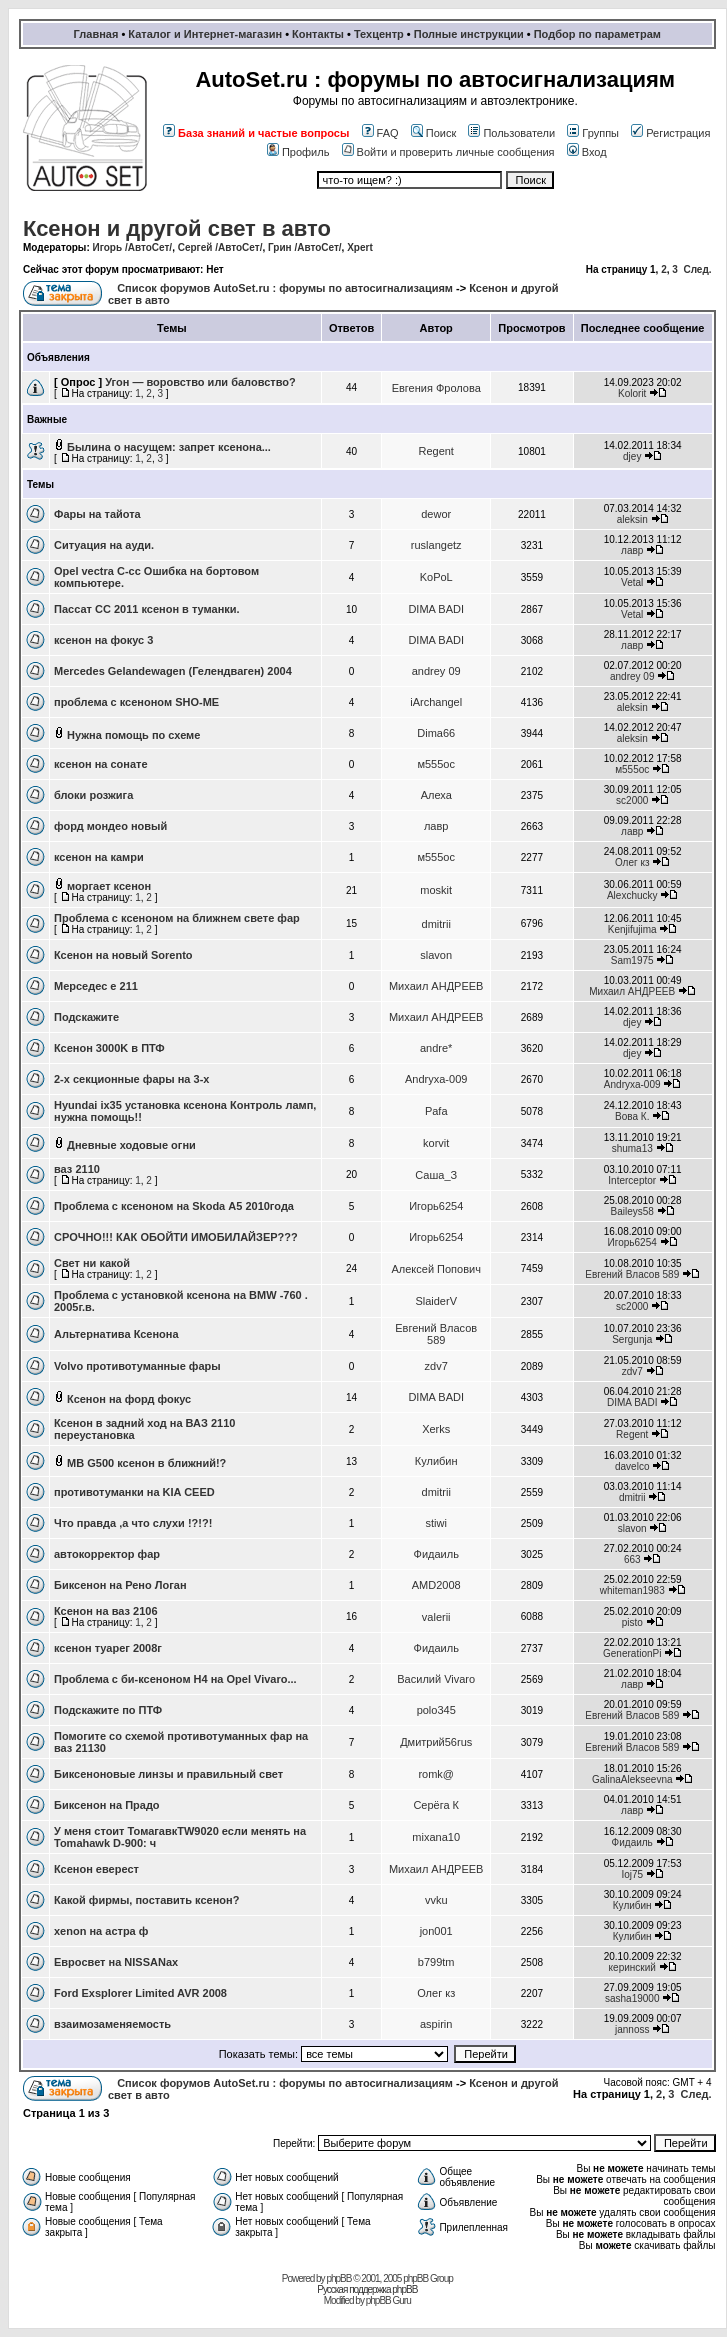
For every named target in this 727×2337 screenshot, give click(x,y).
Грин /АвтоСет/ (305, 247)
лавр (632, 550)
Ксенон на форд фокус (129, 1399)
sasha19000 (632, 1998)
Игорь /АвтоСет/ (133, 247)
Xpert (360, 247)
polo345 (436, 1710)
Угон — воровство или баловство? (200, 382)
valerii (436, 1617)
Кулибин (436, 1461)
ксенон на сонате (101, 764)
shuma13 (632, 1148)
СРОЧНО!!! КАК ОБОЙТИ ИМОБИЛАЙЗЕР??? (176, 1237)
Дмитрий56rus (436, 1742)
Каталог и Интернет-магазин (205, 34)
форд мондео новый (110, 826)
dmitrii (436, 924)
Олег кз (632, 862)
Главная (96, 34)
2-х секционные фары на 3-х (131, 1079)
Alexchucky (632, 895)
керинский (632, 1967)
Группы (593, 133)
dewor (436, 514)
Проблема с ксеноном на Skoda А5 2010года (174, 1206)
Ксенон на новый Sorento (123, 955)
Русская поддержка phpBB (367, 2289)
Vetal (632, 582)
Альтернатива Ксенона (116, 1334)
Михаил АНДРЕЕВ (436, 986)
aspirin (436, 2024)
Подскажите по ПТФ (108, 1710)
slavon (436, 955)
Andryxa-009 (436, 1079)
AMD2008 (436, 1585)
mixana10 (436, 1837)
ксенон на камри (99, 857)
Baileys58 (632, 1211)
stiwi (436, 1523)
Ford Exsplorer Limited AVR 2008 (140, 1993)
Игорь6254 (436, 1206)
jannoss (632, 2029)
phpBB (338, 2278)
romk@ (436, 1774)
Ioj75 (632, 1874)
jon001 (436, 1931)
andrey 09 (436, 671)
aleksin (632, 519)
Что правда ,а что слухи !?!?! (133, 1523)
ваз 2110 (77, 1169)
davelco (632, 1466)
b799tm (436, 1962)
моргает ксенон (109, 886)
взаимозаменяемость (112, 2024)
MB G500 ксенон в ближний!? (146, 1463)
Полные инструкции (469, 34)
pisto (632, 1622)
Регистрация (670, 133)
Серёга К (436, 1805)
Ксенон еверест (96, 1869)
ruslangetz (436, 545)
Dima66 (436, 733)
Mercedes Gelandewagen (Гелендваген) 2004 (173, 671)
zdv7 (436, 1366)
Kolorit (632, 393)
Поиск (433, 133)
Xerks (436, 1429)
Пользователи (511, 133)
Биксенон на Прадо (107, 1805)
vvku (436, 1900)
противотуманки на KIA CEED (134, 1492)
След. (697, 269)
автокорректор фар (107, 1554)
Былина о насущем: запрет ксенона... (169, 447)
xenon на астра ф (101, 1931)
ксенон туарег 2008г (108, 1648)
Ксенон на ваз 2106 (106, 1611)
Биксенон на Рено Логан (120, 1585)
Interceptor (632, 1180)
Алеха (436, 795)
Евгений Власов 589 (632, 1274)
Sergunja (632, 1339)
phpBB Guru (388, 2300)
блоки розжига (93, 795)
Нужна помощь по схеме (133, 735)
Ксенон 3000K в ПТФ (109, 1048)
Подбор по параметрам (597, 34)
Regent (435, 451)
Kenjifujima (632, 929)
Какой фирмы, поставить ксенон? (146, 1900)
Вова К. (632, 1116)
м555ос (436, 764)
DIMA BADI (436, 609)
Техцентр (379, 34)
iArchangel (436, 702)
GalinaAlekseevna (632, 1779)
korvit (436, 1143)
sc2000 (632, 800)
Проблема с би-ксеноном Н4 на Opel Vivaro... (175, 1679)
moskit (436, 890)
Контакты (318, 34)
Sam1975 (632, 960)
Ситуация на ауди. (104, 545)
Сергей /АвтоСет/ (220, 247)
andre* (436, 1048)
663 (632, 1559)
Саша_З (436, 1175)
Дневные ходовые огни (131, 1145)
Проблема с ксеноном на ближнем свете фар (177, 918)
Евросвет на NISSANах (116, 1962)
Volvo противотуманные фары (137, 1366)
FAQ (380, 133)
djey (632, 456)
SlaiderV (436, 1301)
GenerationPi (632, 1653)
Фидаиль (436, 1554)
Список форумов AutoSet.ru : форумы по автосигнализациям (285, 288)
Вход (587, 152)
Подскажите (86, 1017)
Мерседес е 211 (96, 986)
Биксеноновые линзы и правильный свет (168, 1774)
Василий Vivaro (436, 1679)
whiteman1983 (632, 1590)
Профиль (298, 152)
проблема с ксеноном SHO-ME (136, 702)
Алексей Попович (435, 1269)
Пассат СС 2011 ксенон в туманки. (147, 609)
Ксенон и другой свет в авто (177, 228)
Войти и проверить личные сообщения (448, 152)
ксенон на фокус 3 (103, 640)
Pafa (436, 1111)
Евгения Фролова (436, 388)
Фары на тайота (97, 514)
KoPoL (436, 577)
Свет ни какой (92, 1263)
